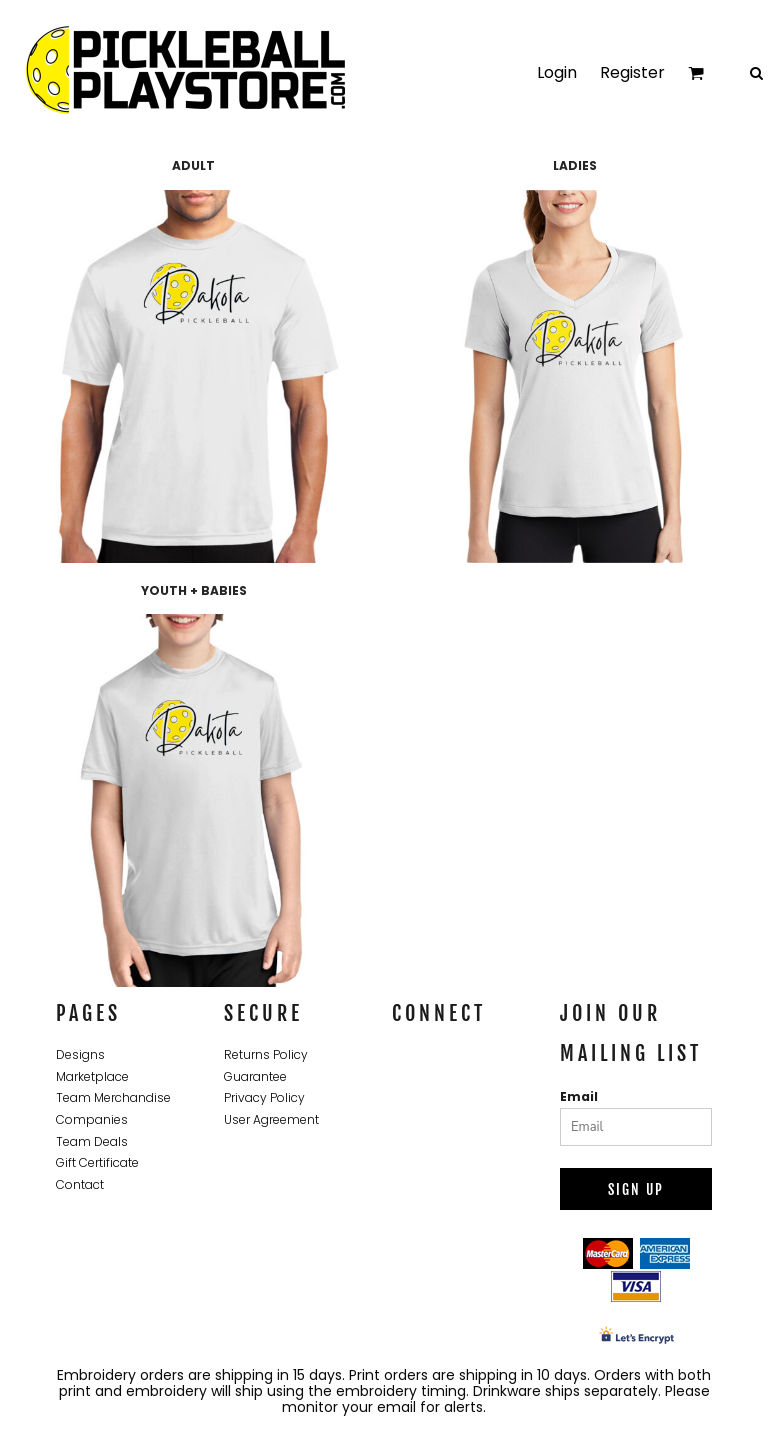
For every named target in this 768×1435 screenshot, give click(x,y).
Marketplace (92, 1076)
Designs (80, 1054)
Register (632, 72)
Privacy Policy (264, 1097)
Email (579, 1096)
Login (557, 72)
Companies (92, 1119)
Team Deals (92, 1141)
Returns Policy (266, 1054)
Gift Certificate (97, 1162)
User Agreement (271, 1119)
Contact (80, 1184)
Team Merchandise (113, 1097)
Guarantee (255, 1076)
